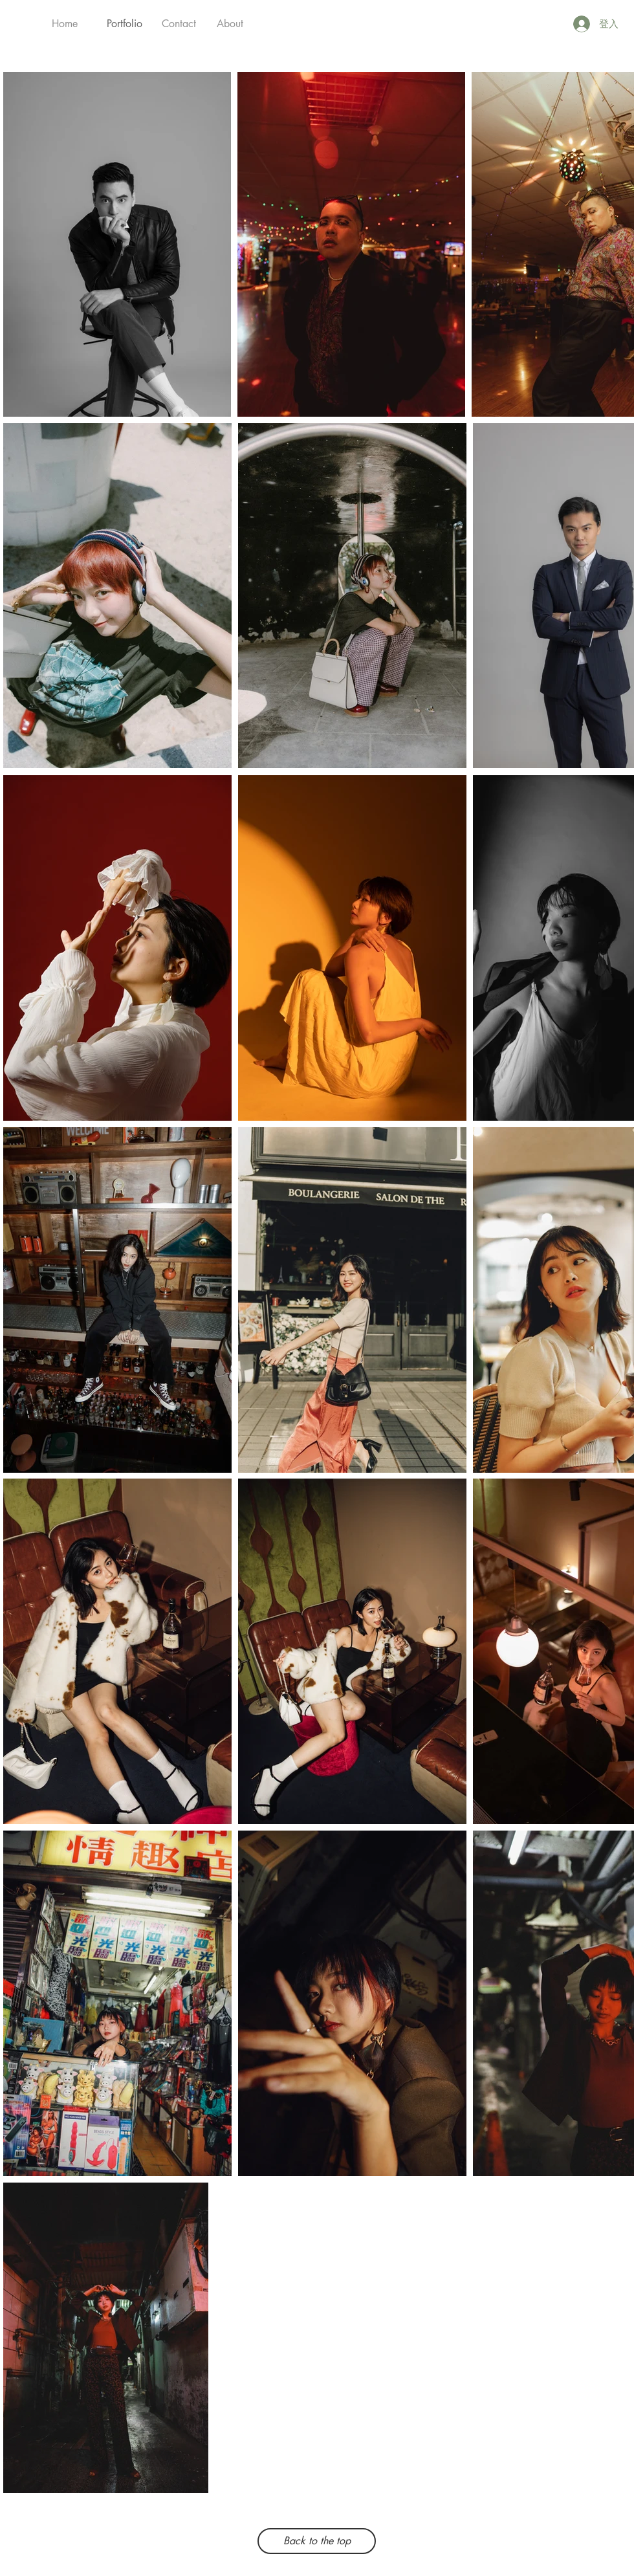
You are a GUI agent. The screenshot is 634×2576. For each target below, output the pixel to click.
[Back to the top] (316, 2541)
